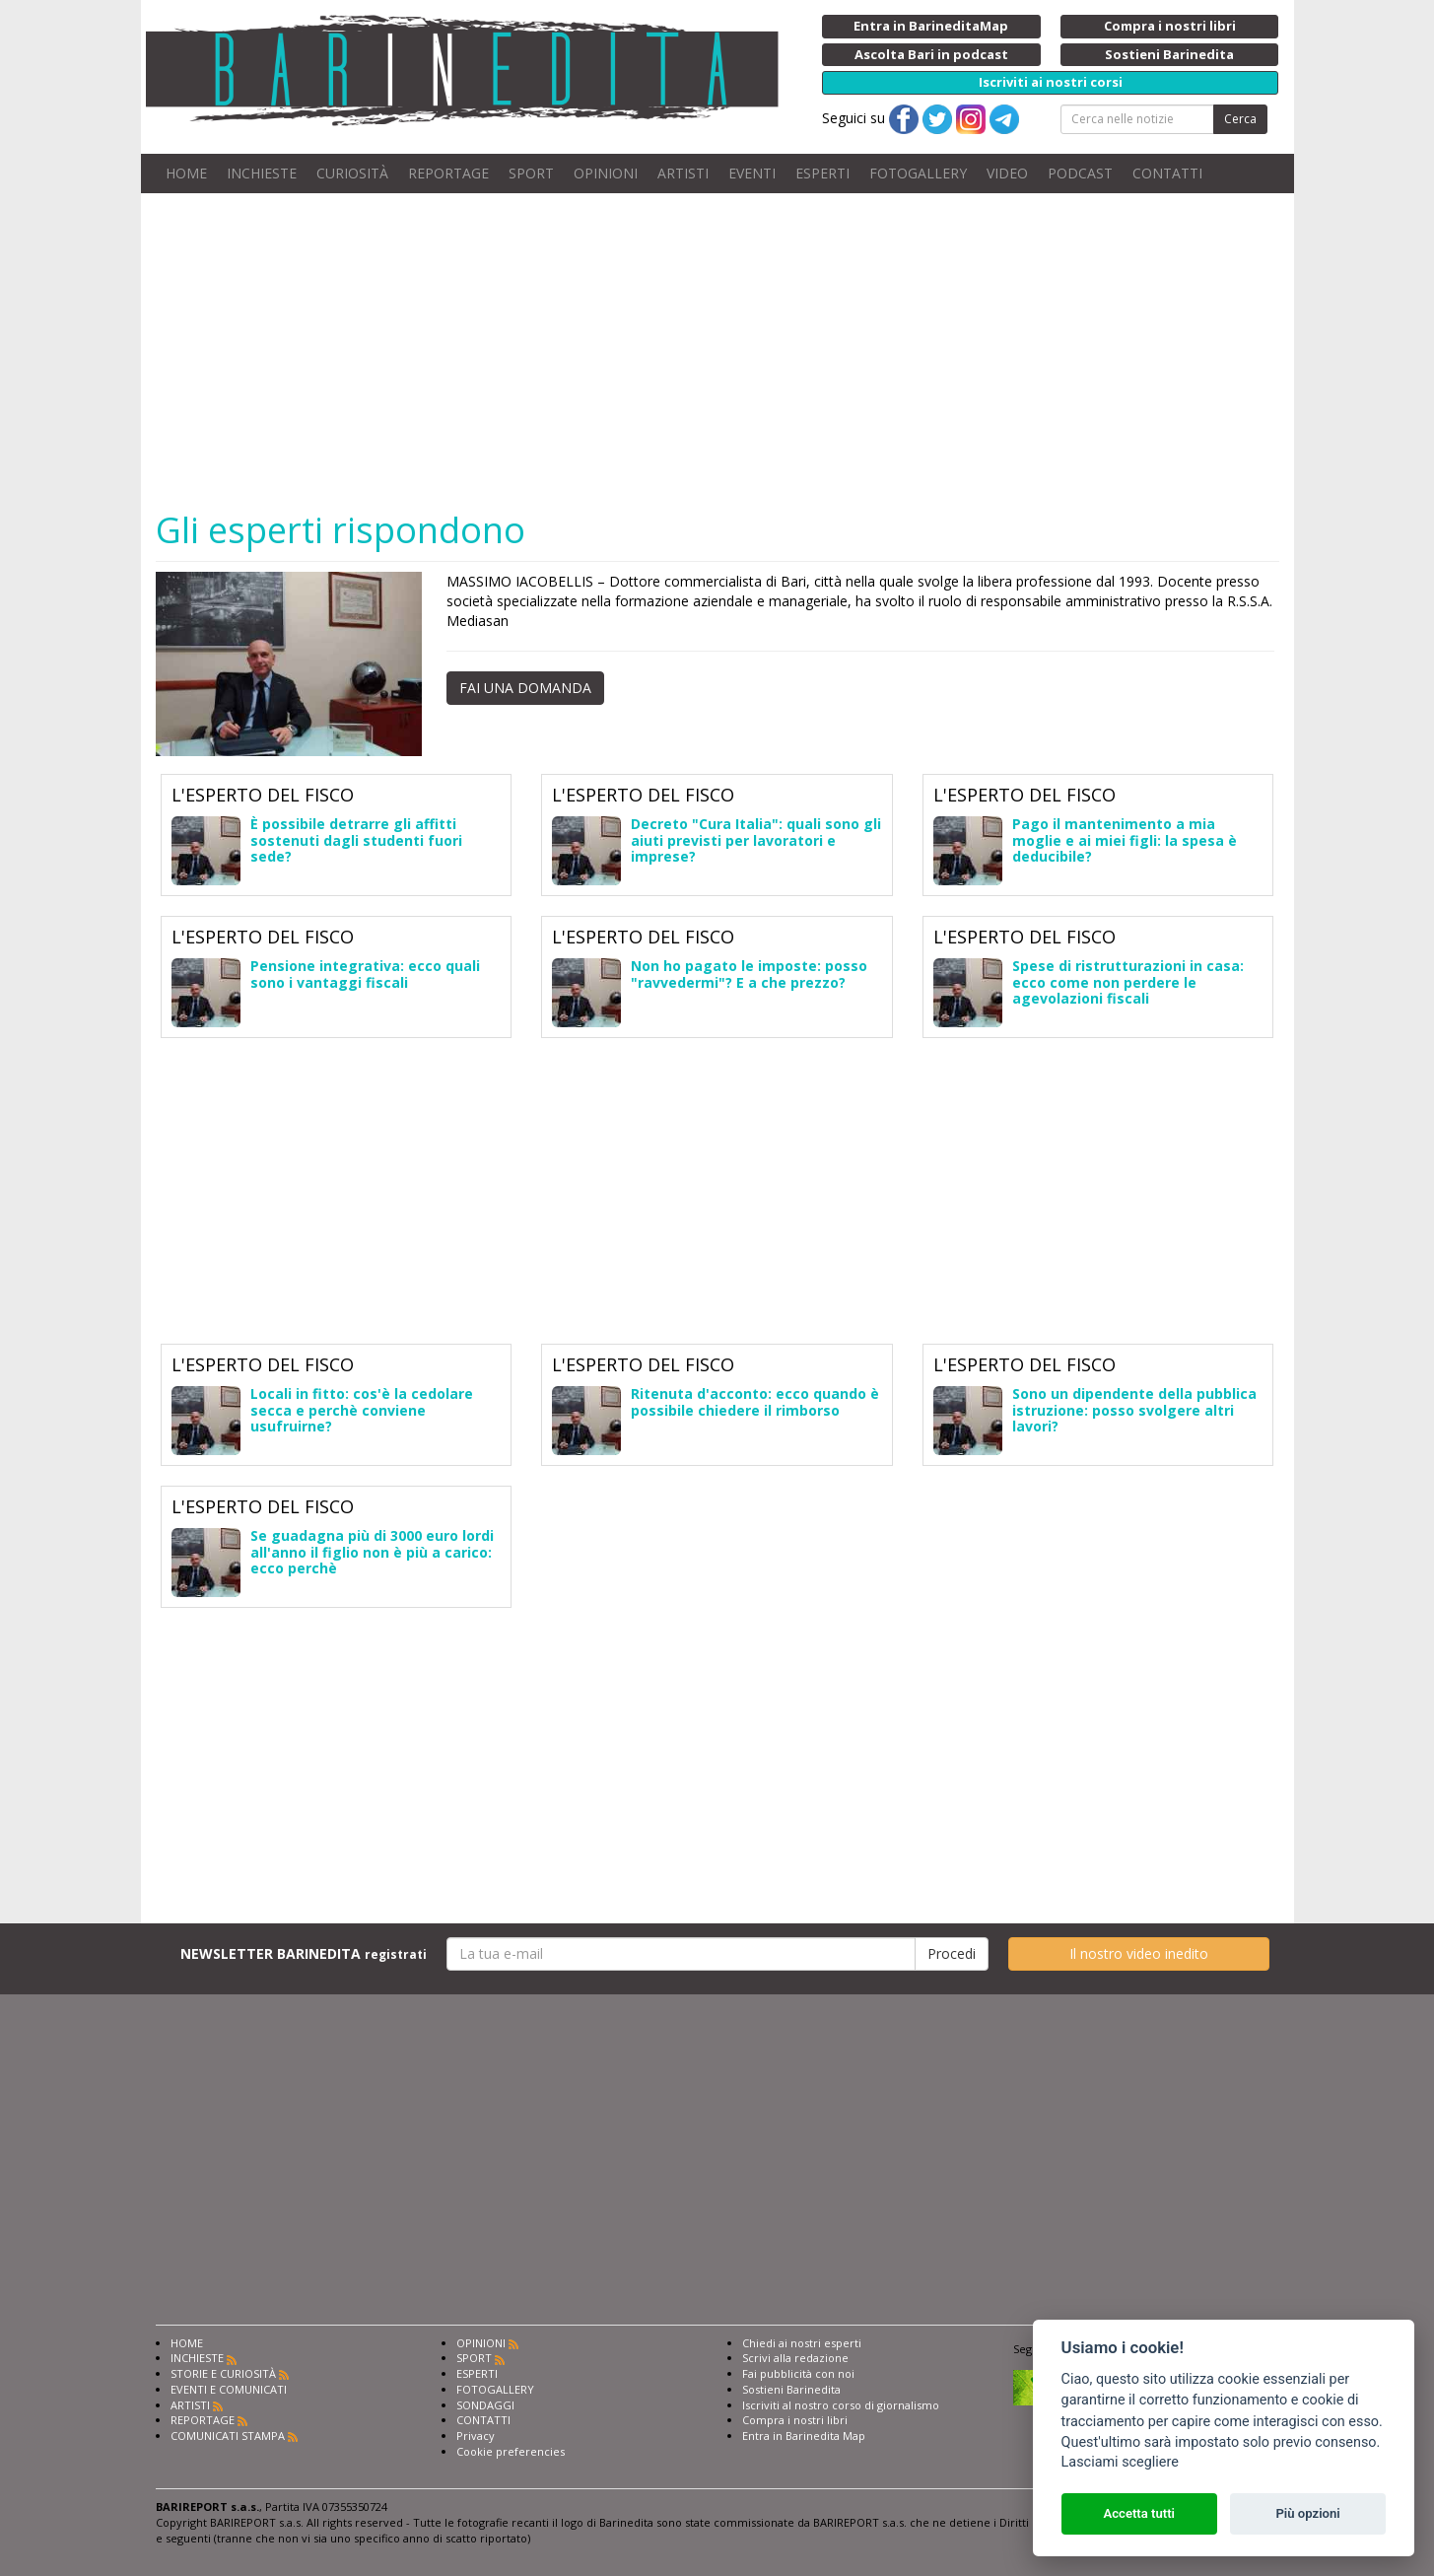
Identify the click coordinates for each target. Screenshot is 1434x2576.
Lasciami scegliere (1120, 2462)
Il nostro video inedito (1138, 1953)
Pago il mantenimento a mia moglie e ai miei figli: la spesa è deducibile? (1124, 840)
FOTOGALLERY (918, 173)
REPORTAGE (448, 173)
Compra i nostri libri (795, 2419)
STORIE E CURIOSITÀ (223, 2373)
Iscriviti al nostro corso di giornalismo (840, 2405)
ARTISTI (683, 173)
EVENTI (752, 173)
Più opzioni (1307, 2513)
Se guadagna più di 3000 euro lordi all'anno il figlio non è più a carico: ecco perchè (372, 1552)
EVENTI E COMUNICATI (229, 2389)
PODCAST (1080, 173)
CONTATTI (1167, 173)
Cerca (1240, 118)
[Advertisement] (747, 351)
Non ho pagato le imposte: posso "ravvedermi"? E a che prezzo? (749, 974)
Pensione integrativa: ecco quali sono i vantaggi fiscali (365, 974)
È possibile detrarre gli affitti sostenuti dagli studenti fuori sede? (356, 840)
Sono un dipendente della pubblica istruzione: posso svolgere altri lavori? (1134, 1410)
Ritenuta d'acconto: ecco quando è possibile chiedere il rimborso (755, 1402)
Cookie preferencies (510, 2451)
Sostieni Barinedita (791, 2389)
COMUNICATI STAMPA (228, 2435)
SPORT (531, 173)
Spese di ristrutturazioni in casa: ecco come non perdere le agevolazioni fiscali (1128, 982)
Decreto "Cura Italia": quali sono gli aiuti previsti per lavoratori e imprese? (756, 840)
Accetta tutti (1139, 2513)
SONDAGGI (485, 2405)
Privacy (475, 2435)
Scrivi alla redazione (795, 2357)
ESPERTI (822, 173)
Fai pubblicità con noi (798, 2373)
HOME (186, 173)
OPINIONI (606, 173)
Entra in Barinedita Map (803, 2435)
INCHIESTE (262, 173)
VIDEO (1007, 173)
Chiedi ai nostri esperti (801, 2342)
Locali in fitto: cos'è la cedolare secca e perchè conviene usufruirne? (361, 1410)
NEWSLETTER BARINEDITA (303, 1953)
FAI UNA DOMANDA (525, 687)
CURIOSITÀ (352, 173)
